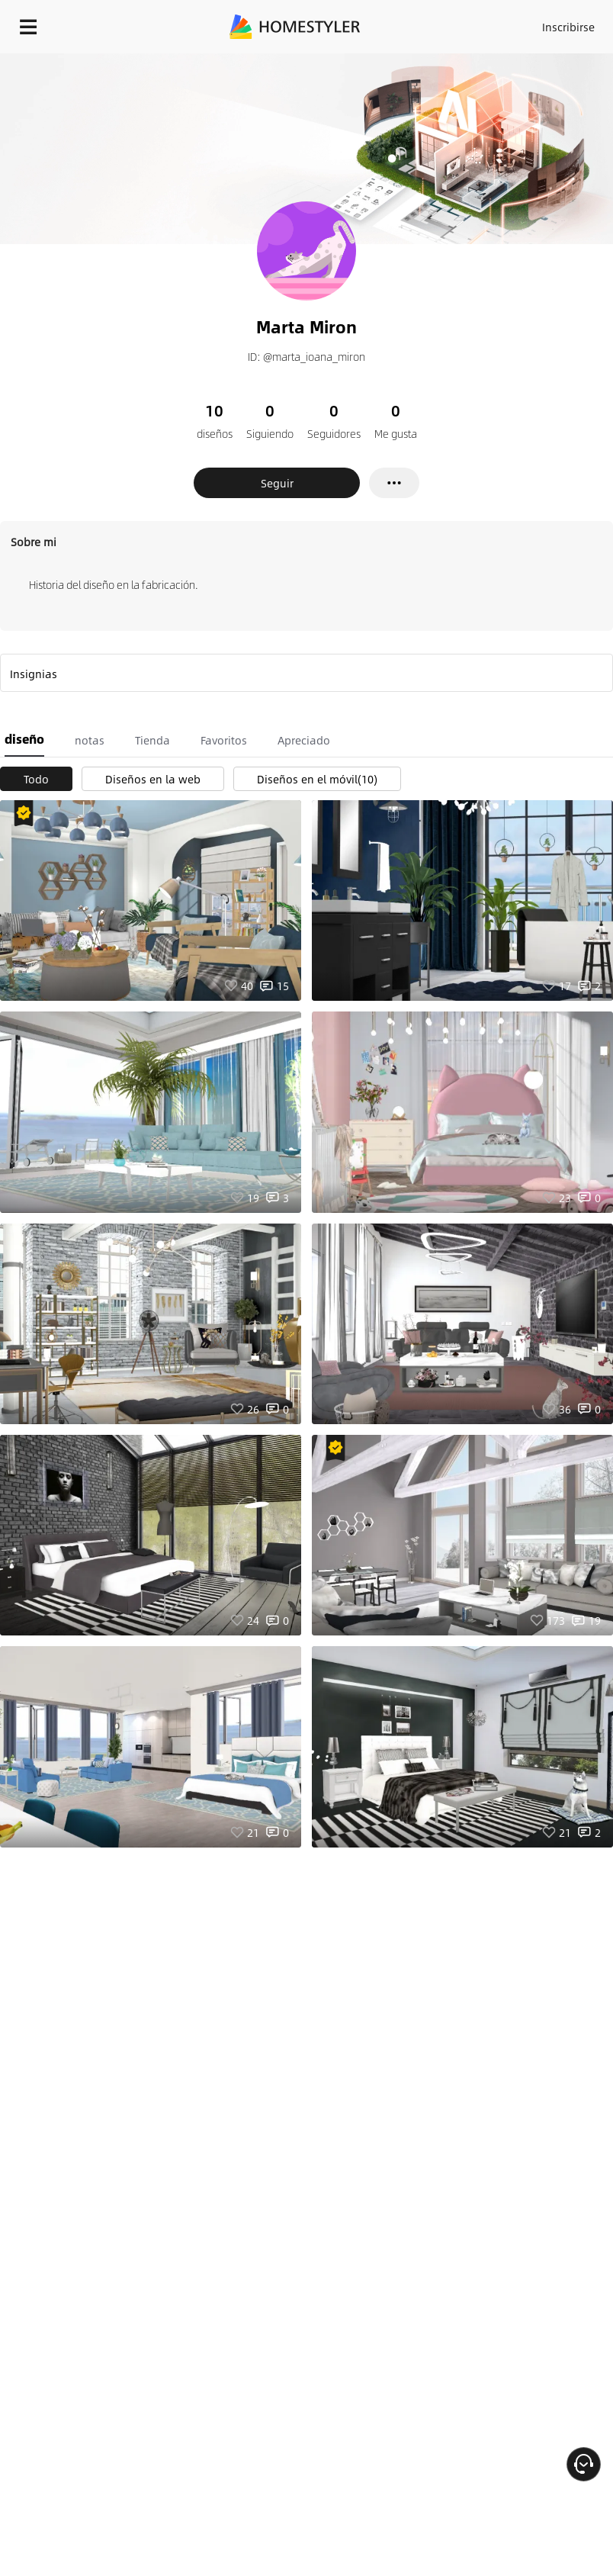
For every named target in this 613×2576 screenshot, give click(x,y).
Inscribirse (568, 26)
